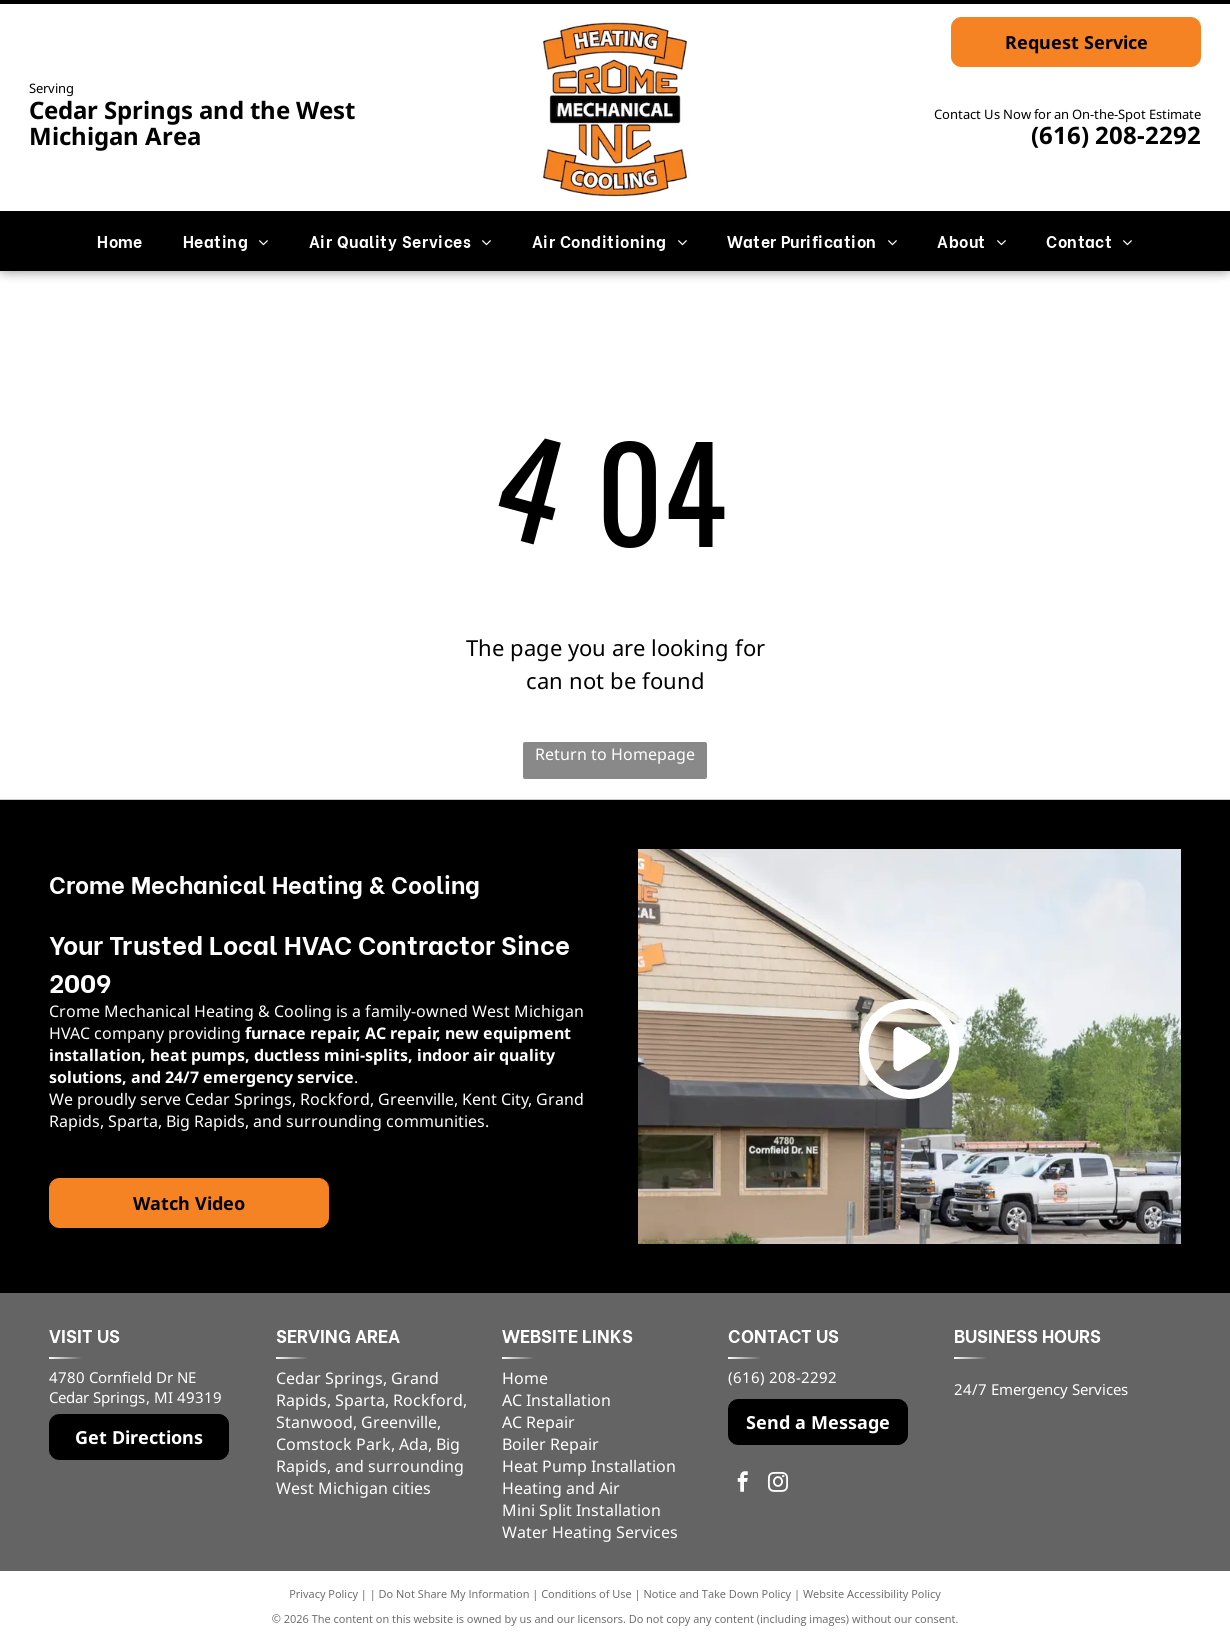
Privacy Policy (323, 1593)
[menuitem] (120, 240)
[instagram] (778, 1484)
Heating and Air (561, 1488)
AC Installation (556, 1400)
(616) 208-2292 (1116, 134)
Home (525, 1378)
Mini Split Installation (581, 1510)
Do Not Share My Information (454, 1593)
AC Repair (538, 1422)
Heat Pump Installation (589, 1466)
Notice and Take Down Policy (718, 1593)
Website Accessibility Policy (872, 1593)
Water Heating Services (590, 1532)
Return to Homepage (615, 754)
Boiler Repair (550, 1444)
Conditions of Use (586, 1593)
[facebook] (743, 1484)
